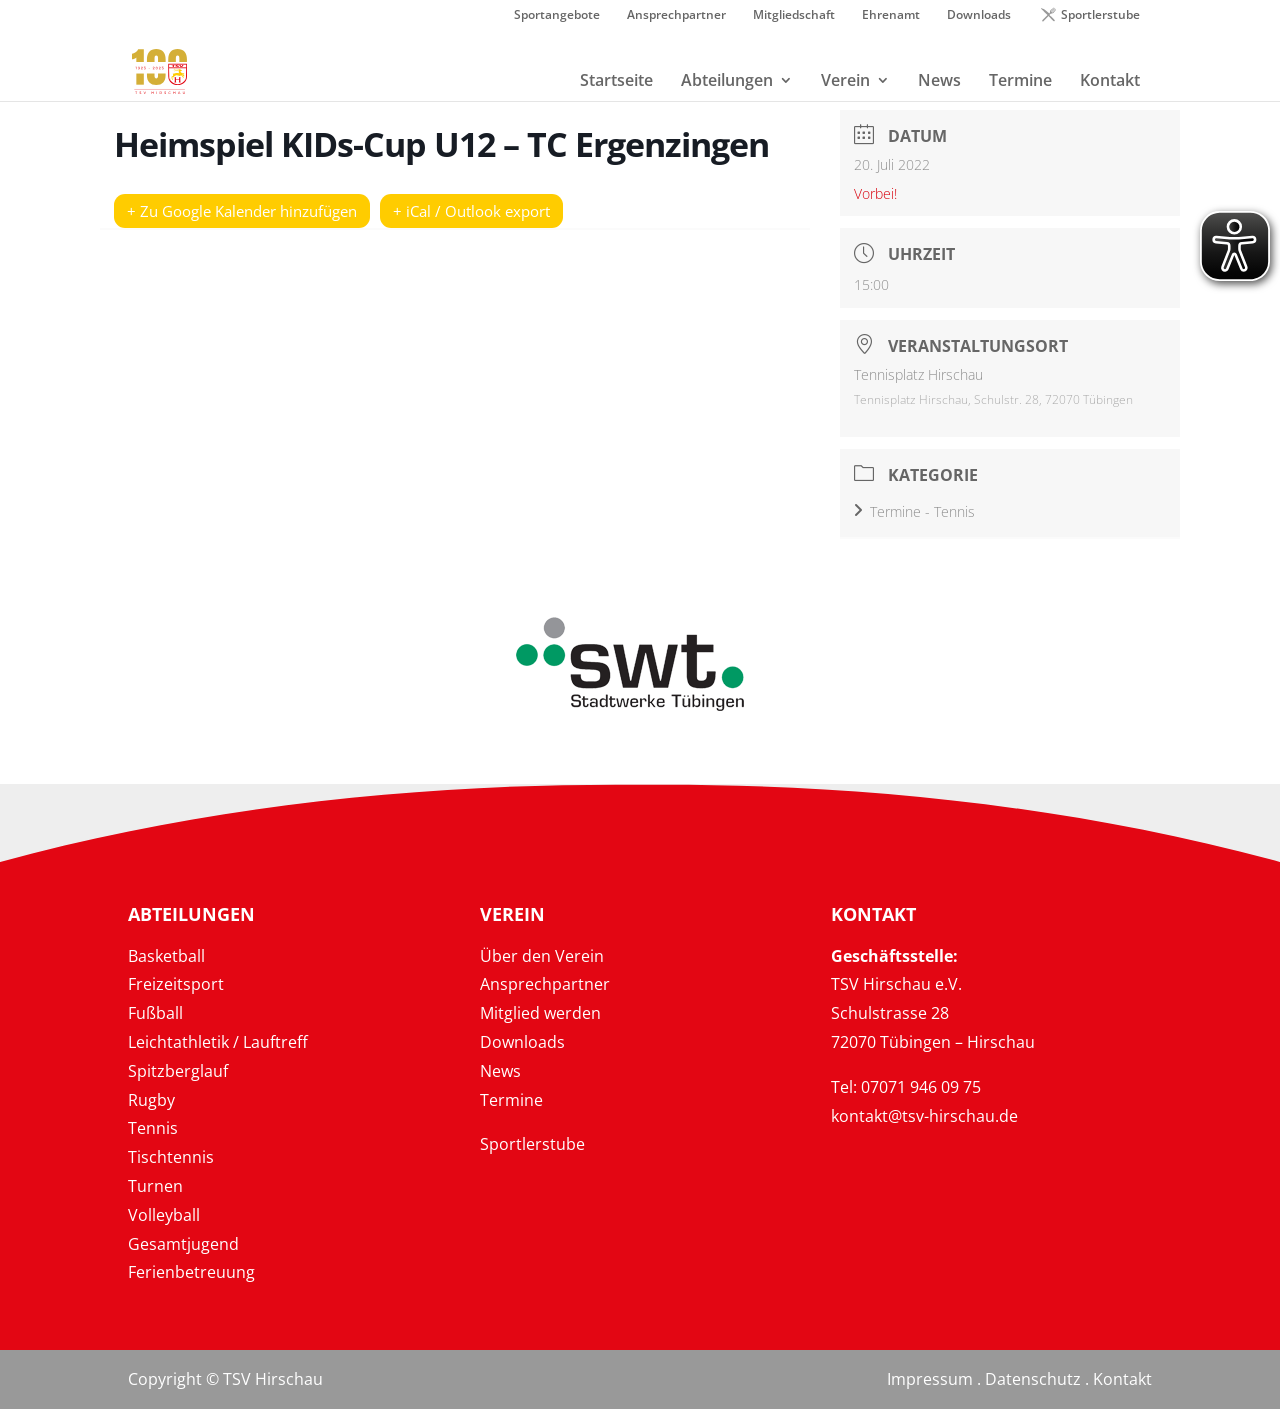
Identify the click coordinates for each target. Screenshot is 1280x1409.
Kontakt (1122, 1379)
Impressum (930, 1379)
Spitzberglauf (178, 1071)
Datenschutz (1033, 1379)
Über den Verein (542, 956)
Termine (511, 1100)
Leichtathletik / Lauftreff (218, 1042)
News (500, 1071)
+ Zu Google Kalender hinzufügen (242, 211)
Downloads (979, 16)
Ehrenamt (891, 16)
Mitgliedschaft (794, 16)
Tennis (153, 1128)
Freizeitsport (176, 984)
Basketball (166, 956)
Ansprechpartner (676, 16)
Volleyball (164, 1215)
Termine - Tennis (914, 511)
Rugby (151, 1100)
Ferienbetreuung (191, 1272)
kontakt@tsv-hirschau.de (924, 1116)
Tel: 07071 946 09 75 (906, 1087)
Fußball (155, 1013)
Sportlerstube (1100, 16)
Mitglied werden (540, 1013)
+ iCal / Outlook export (471, 211)
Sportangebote (557, 16)
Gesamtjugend (183, 1244)
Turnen (155, 1186)
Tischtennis (171, 1157)
